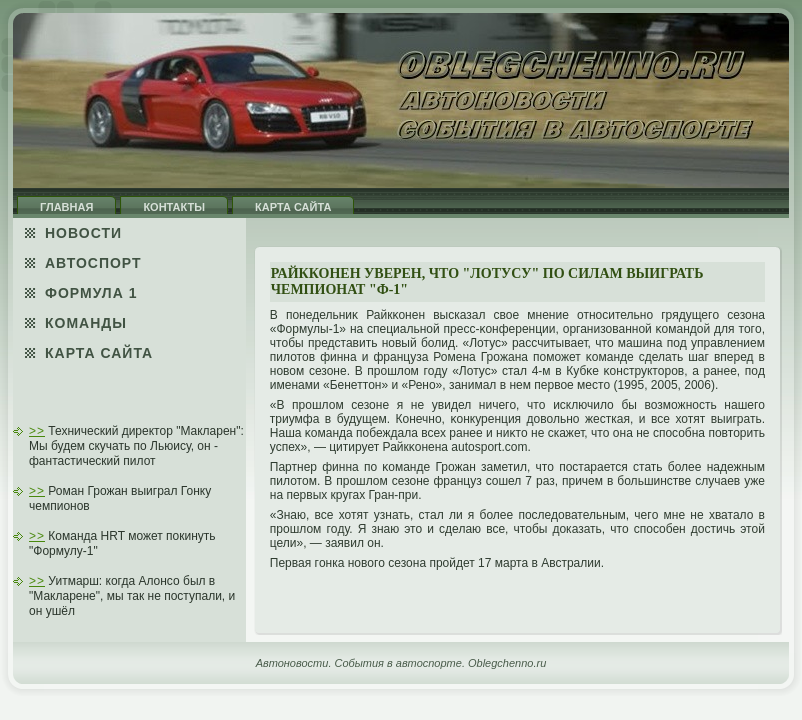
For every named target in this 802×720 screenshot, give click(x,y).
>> (37, 431)
